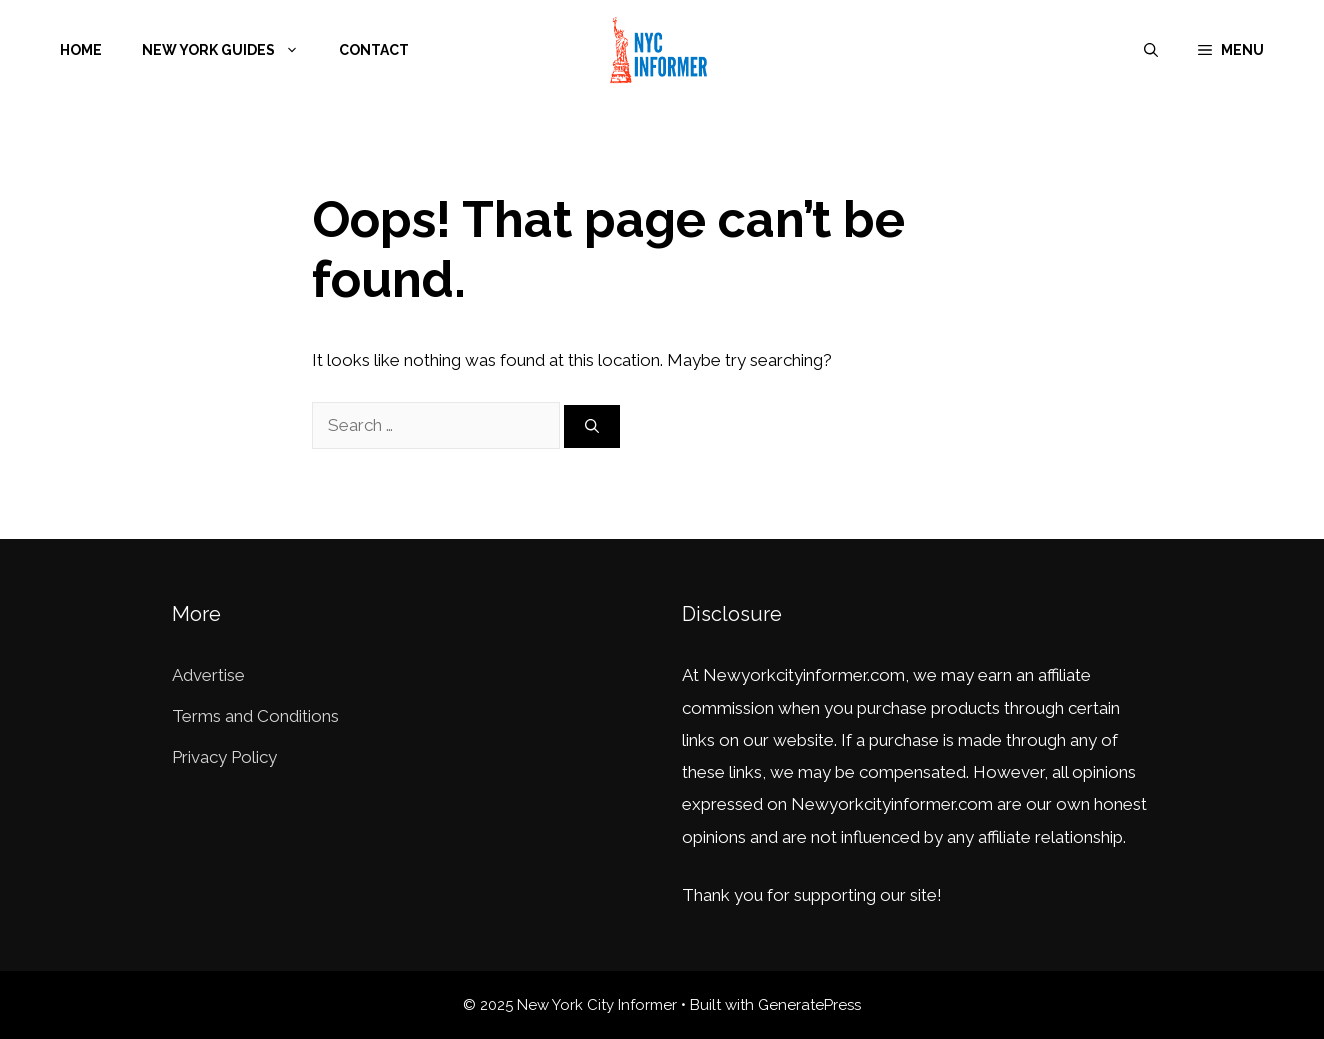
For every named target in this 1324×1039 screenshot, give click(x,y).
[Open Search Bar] (1151, 50)
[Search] (592, 426)
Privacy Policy (224, 757)
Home (81, 50)
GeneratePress (809, 1005)
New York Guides (230, 50)
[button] (1231, 50)
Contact (374, 50)
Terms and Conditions (255, 716)
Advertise (208, 675)
